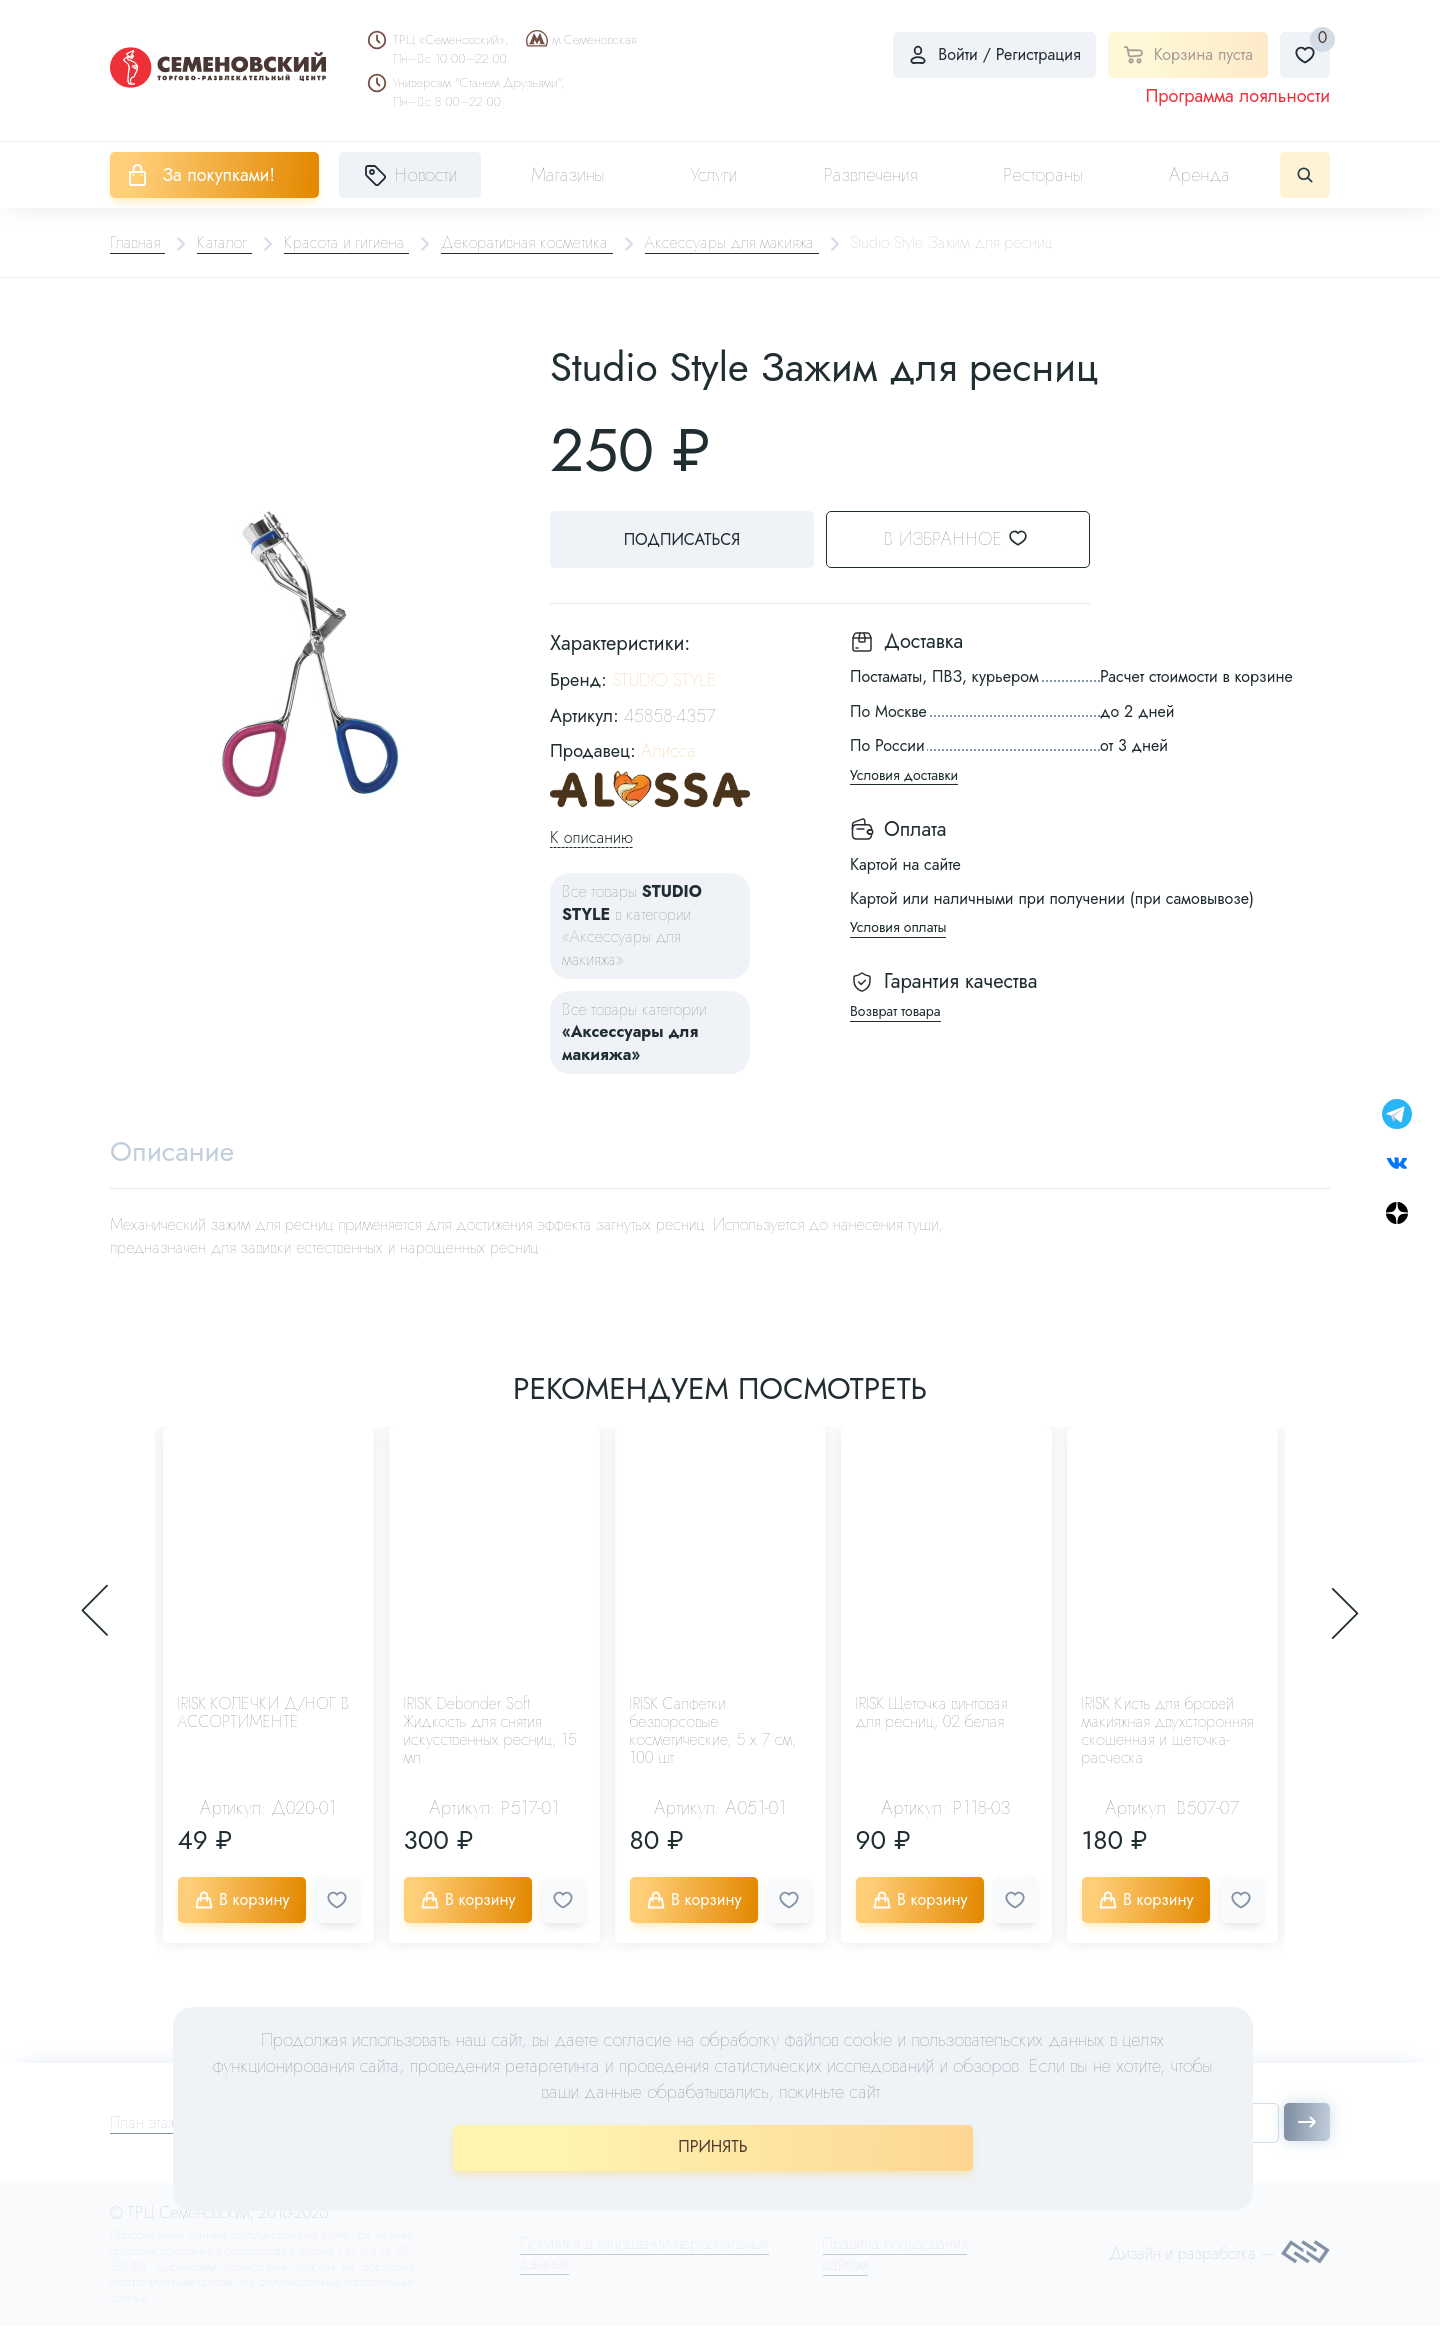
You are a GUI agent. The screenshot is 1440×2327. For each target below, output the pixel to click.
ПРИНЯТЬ (712, 2146)
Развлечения (870, 175)
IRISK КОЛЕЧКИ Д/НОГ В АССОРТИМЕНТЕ (264, 1713)
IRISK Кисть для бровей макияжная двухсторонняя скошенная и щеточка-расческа (1168, 1731)
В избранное (970, 539)
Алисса (668, 751)
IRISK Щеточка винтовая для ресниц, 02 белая (932, 1713)
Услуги (714, 175)
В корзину (242, 1900)
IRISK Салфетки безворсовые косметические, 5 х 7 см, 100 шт (713, 1731)
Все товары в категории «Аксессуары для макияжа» (632, 925)
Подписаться (680, 539)
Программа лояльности (1237, 96)
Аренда (1199, 175)
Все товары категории (634, 1032)
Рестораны (1043, 175)
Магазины (567, 175)
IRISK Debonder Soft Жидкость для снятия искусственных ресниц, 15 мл (490, 1731)
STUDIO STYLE (664, 680)
